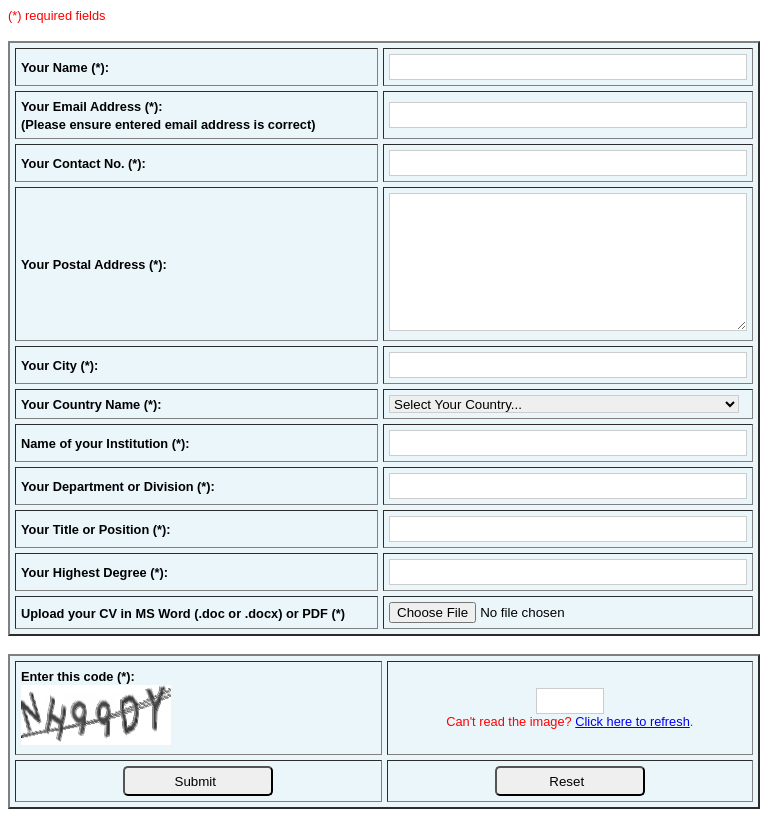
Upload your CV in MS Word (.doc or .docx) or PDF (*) (183, 613)
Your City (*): (59, 365)
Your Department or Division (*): (118, 486)
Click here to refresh (632, 721)
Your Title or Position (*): (96, 529)
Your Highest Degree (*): (94, 572)
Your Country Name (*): (91, 404)
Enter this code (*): (78, 676)
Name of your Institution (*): (105, 443)
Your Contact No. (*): (83, 163)
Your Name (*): (65, 67)
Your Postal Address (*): (94, 264)
